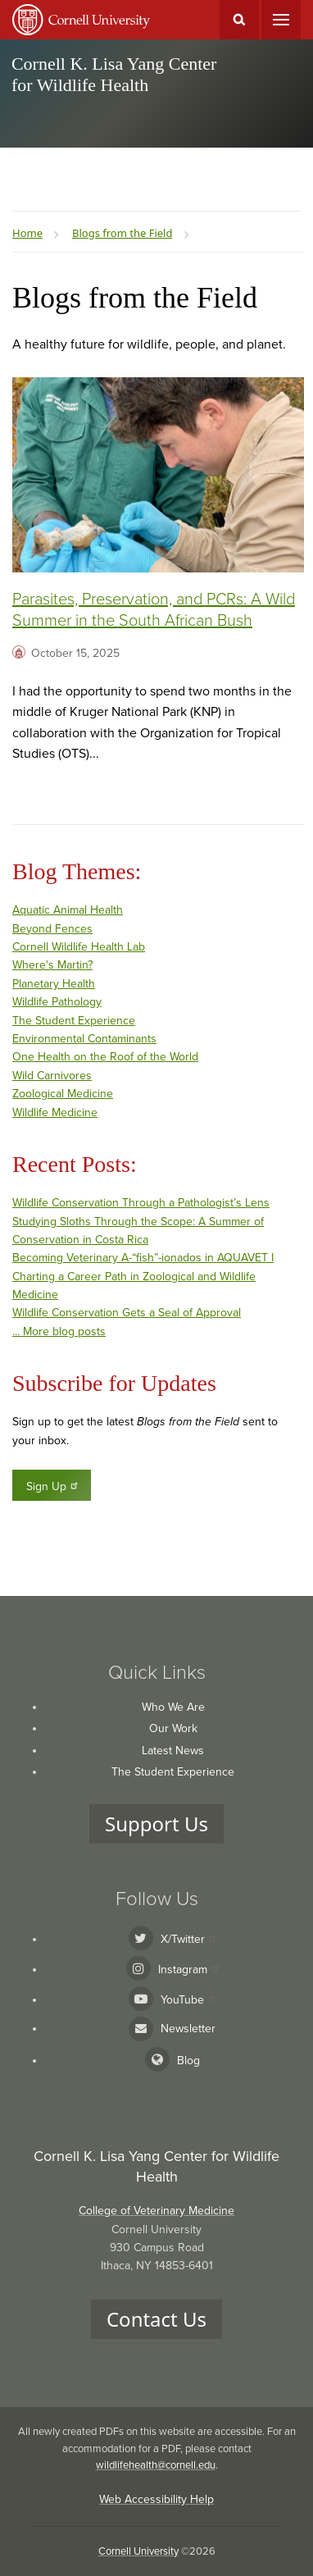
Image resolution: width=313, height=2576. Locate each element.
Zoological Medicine (62, 1094)
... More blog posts (59, 1331)
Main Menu (281, 19)
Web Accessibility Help (156, 2499)
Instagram (188, 1969)
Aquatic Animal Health (67, 910)
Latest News (173, 1751)
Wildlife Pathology (57, 1002)
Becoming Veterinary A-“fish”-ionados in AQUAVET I (143, 1258)
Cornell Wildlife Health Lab (78, 947)
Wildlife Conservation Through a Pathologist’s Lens (141, 1203)
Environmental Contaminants (84, 1039)
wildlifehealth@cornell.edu (155, 2465)
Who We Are (173, 1707)
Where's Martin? (52, 965)
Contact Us (156, 2318)
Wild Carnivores (52, 1076)
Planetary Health (53, 984)
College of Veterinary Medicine (156, 2211)
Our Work (173, 1728)
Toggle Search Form (239, 19)
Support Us (156, 1823)
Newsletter (188, 2029)
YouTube (188, 2000)
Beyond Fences (52, 929)
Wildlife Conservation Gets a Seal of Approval (126, 1313)
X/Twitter (188, 1939)
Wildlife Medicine (55, 1112)
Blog (188, 2061)
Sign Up (52, 1486)
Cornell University (138, 2551)
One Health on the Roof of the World (105, 1057)
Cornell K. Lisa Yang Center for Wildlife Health (114, 74)
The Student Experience (73, 1021)
